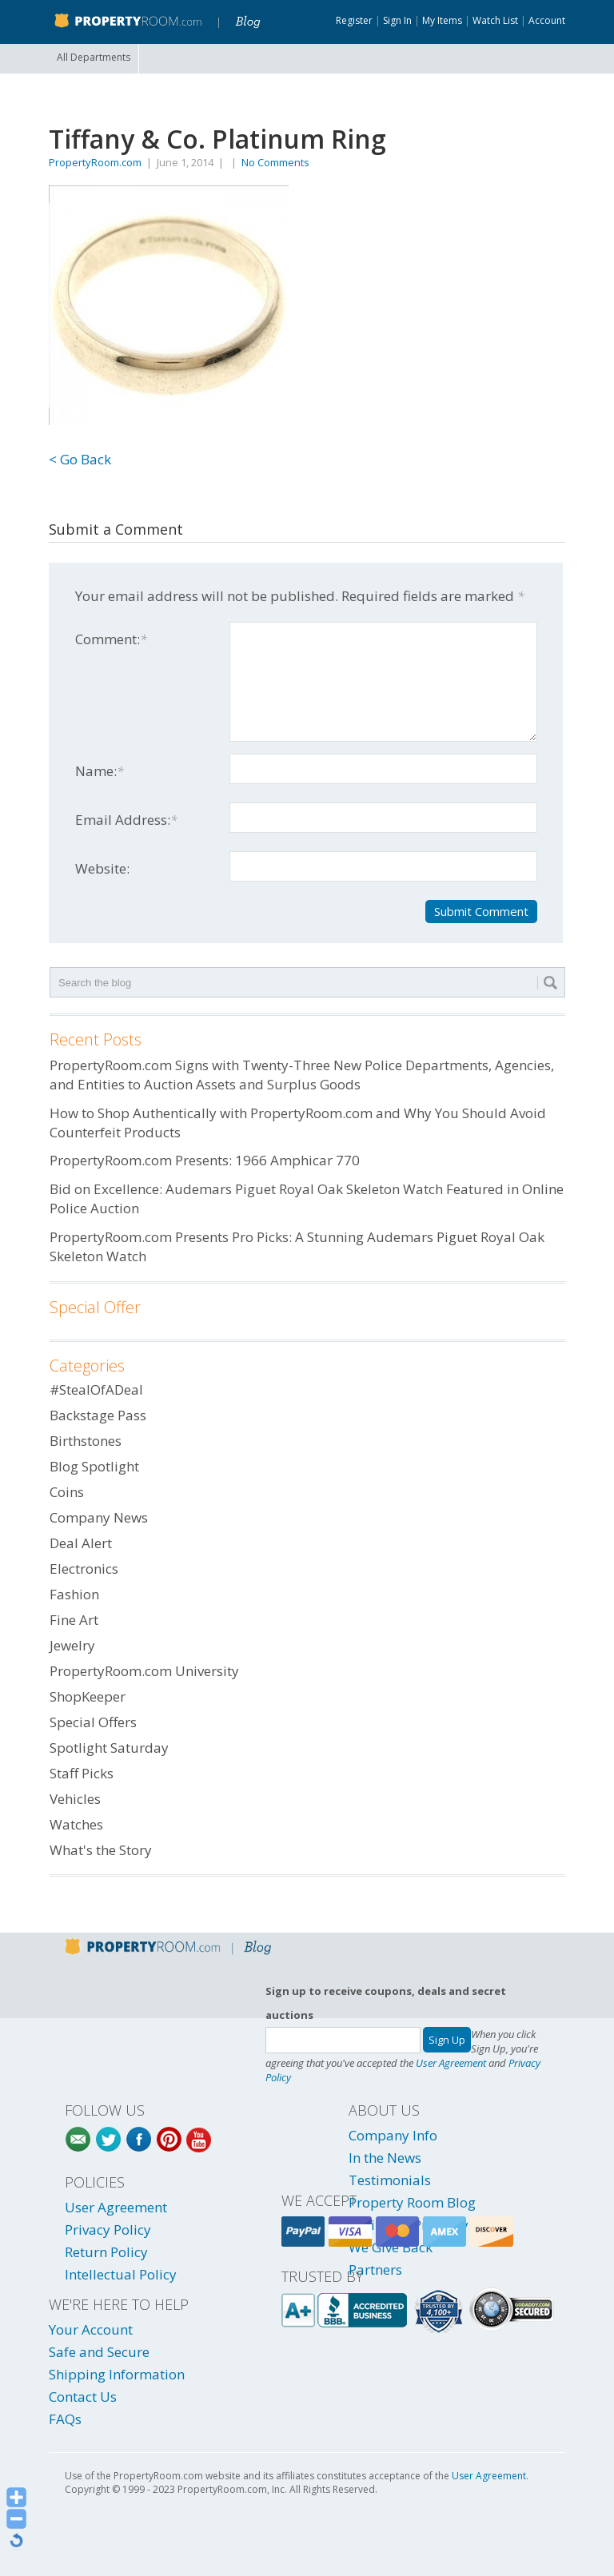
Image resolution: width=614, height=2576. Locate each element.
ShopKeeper (88, 1696)
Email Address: (126, 819)
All (93, 57)
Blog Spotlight (94, 1466)
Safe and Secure (99, 2352)
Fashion (74, 1594)
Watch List (495, 20)
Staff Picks (82, 1773)
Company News (99, 1517)
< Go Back (80, 459)
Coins (67, 1492)
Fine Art (74, 1619)
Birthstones (86, 1440)
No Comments (275, 162)
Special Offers (93, 1722)
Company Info (393, 2135)
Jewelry (72, 1645)
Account (546, 20)
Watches (76, 1824)
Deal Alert (81, 1543)
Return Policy (106, 2252)
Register (354, 20)
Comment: (111, 639)
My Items (442, 20)
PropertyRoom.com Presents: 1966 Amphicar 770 (205, 1160)
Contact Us (83, 2396)
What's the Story (101, 1850)
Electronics (84, 1568)
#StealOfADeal (96, 1389)
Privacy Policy (108, 2229)
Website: (102, 868)
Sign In (397, 20)
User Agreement (451, 2063)
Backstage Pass (98, 1415)
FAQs (65, 2419)
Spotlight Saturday (109, 1747)
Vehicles (75, 1799)
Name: (99, 771)
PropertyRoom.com (95, 162)
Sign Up (447, 2040)
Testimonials (390, 2180)
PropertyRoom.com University (144, 1671)
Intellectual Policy (121, 2274)
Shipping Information (117, 2374)
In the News (385, 2157)
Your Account (91, 2329)
